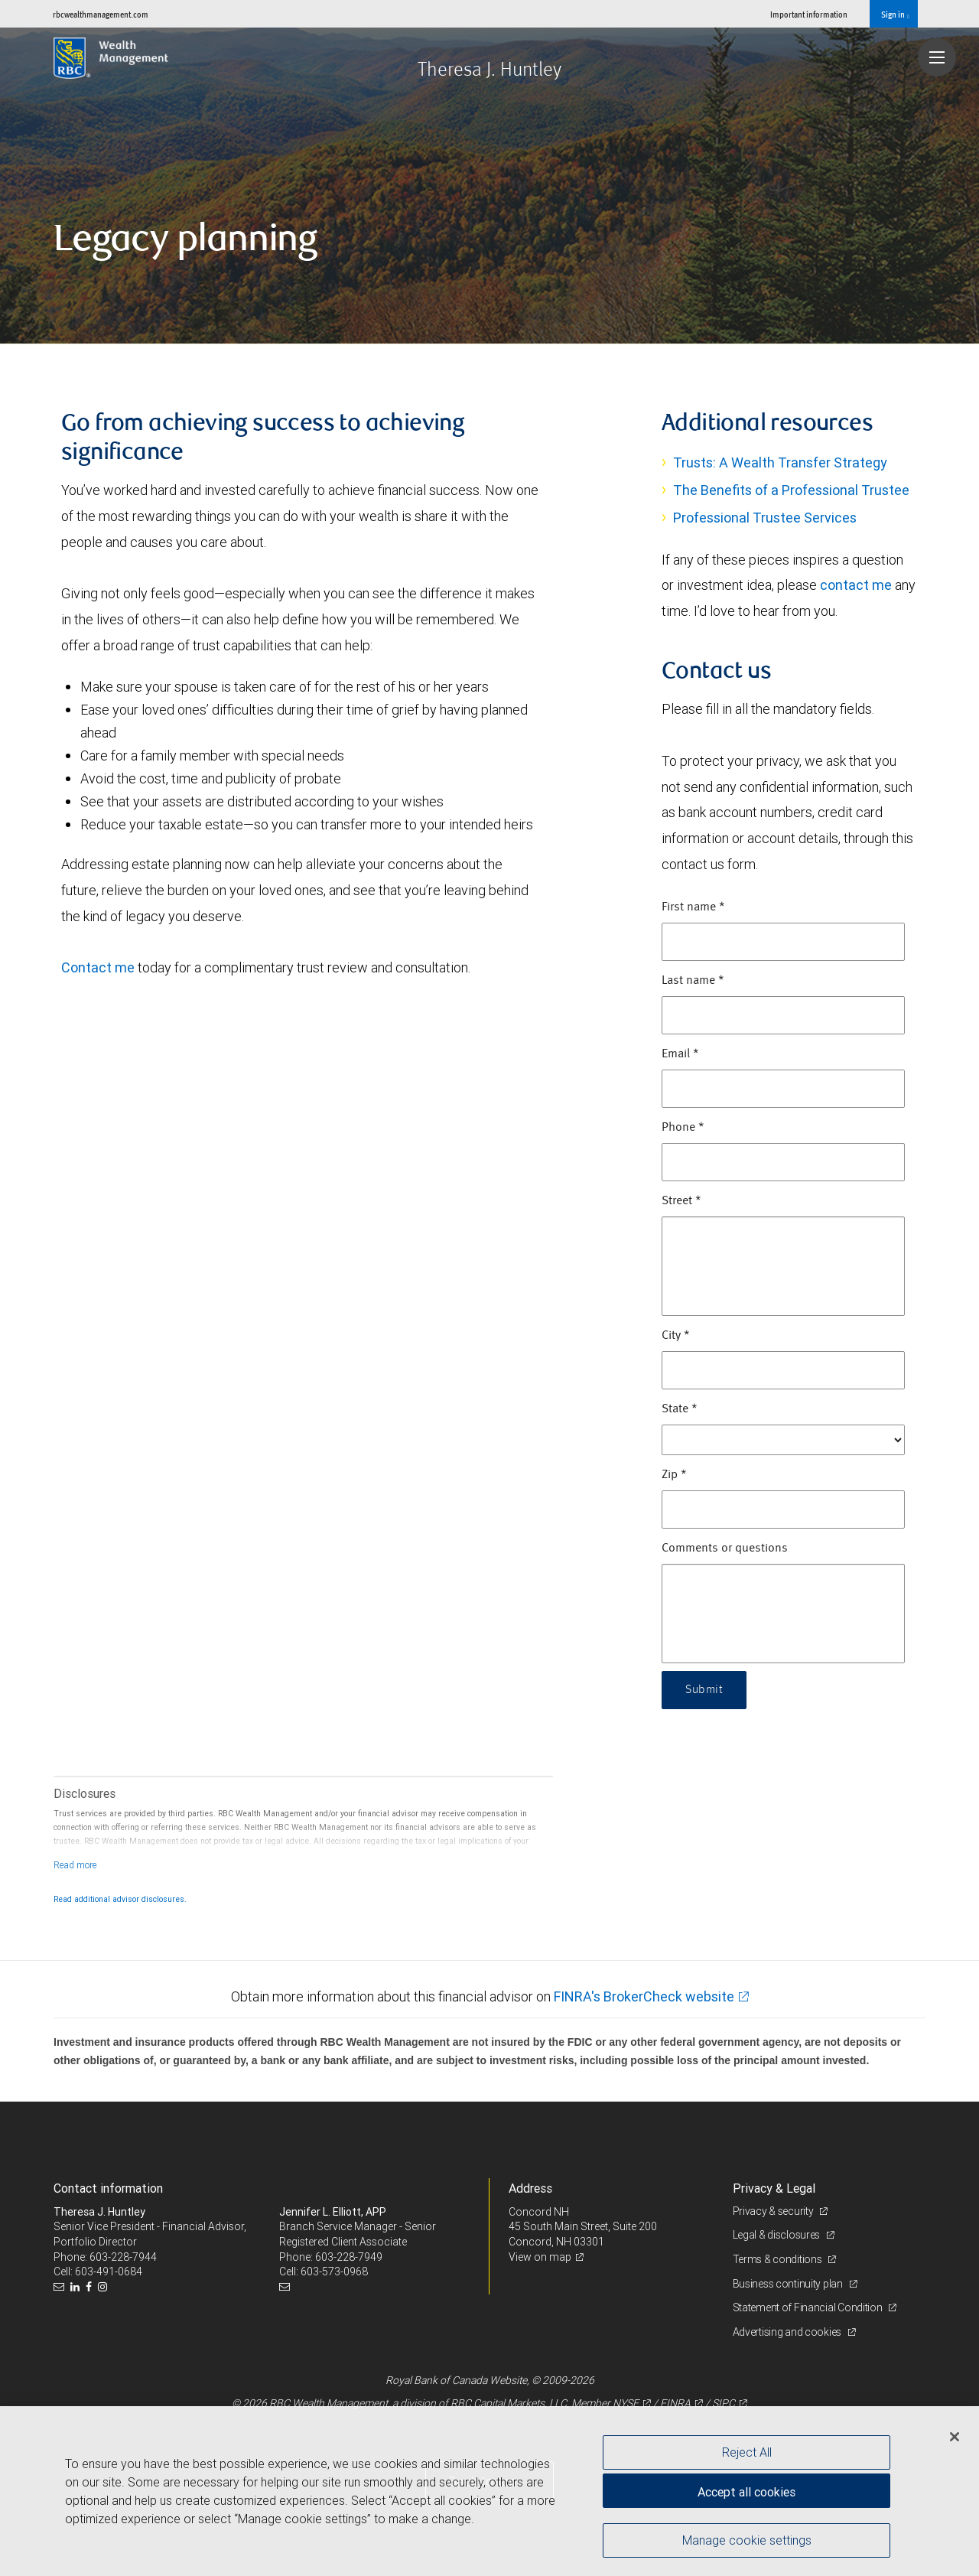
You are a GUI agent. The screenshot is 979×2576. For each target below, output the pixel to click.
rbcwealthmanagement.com (100, 14)
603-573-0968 (334, 2271)
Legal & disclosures (777, 2235)
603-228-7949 (348, 2257)
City (676, 1336)
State (680, 1409)
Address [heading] (530, 2188)
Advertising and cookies (788, 2332)
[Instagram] (104, 2287)
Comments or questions (725, 1548)
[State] (783, 1440)
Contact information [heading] (108, 2188)
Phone (683, 1128)
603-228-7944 (123, 2257)
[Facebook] (91, 2287)
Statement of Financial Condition (809, 2307)
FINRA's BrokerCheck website (644, 1996)
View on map (540, 2257)
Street (681, 1201)
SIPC (723, 2403)
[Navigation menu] (937, 57)
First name (693, 907)
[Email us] (61, 2287)
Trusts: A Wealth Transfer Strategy (780, 462)
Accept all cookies (746, 2491)
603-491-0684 (108, 2271)
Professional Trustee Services (765, 517)
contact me (856, 585)
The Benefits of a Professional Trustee (791, 490)
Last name (693, 981)
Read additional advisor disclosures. (120, 1899)
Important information (808, 14)
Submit (704, 1690)
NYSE (626, 2403)
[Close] (954, 2437)
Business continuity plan (789, 2284)
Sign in (895, 14)
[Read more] (75, 1865)
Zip (674, 1475)
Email (680, 1054)
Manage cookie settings (746, 2540)
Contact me (98, 967)
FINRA (675, 2403)
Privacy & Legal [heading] (774, 2188)
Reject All (747, 2452)
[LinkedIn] (76, 2287)
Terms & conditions (779, 2259)
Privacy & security (774, 2211)
